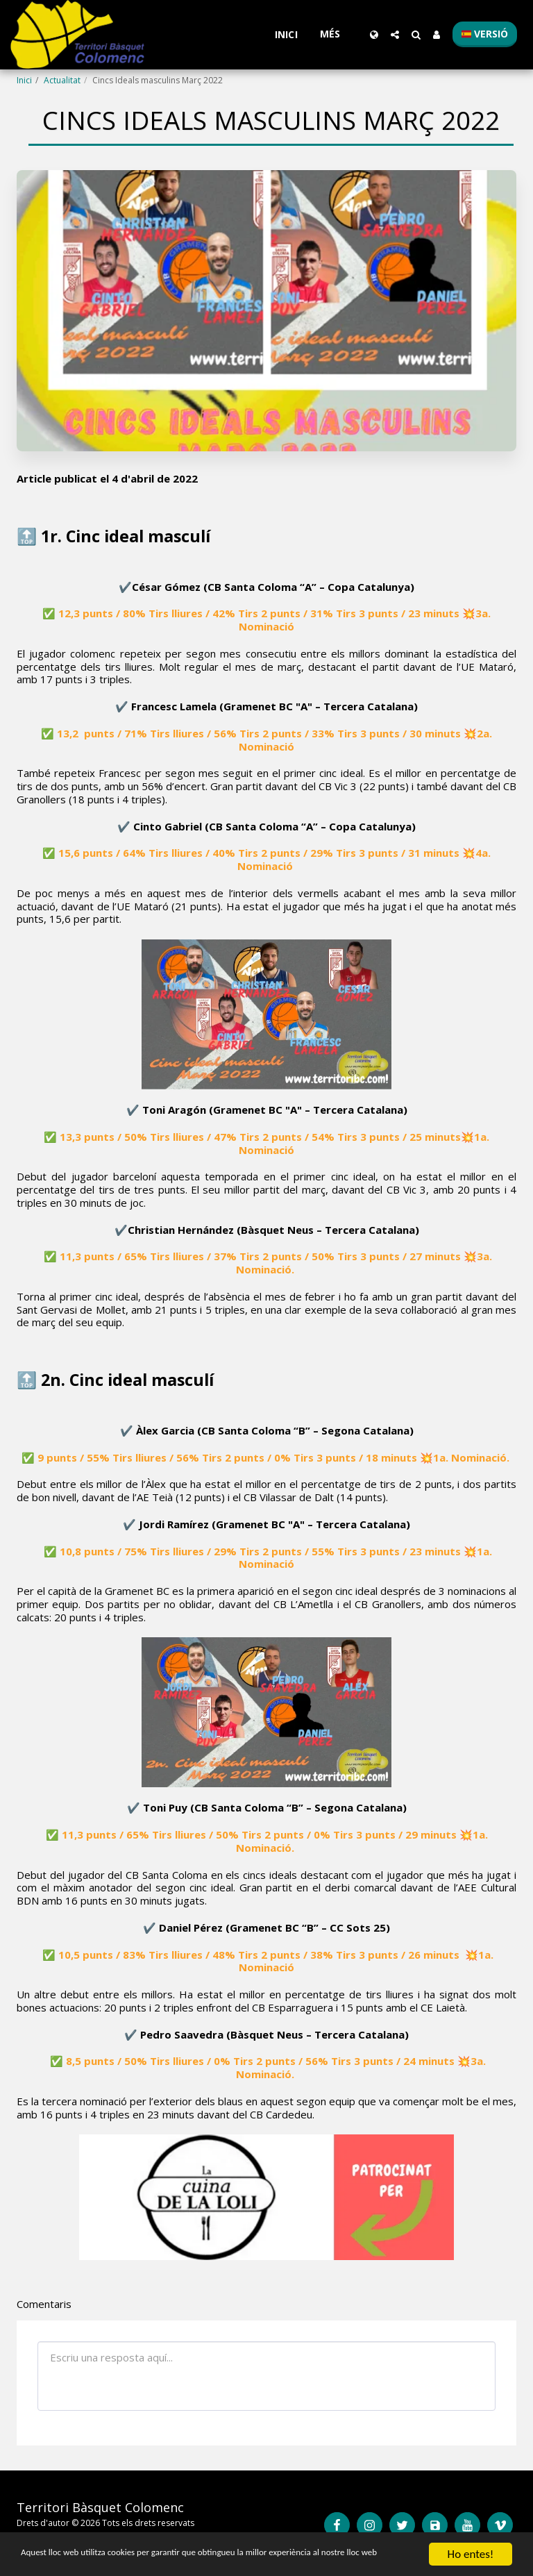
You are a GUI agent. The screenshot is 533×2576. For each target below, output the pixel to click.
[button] (395, 35)
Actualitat (62, 80)
